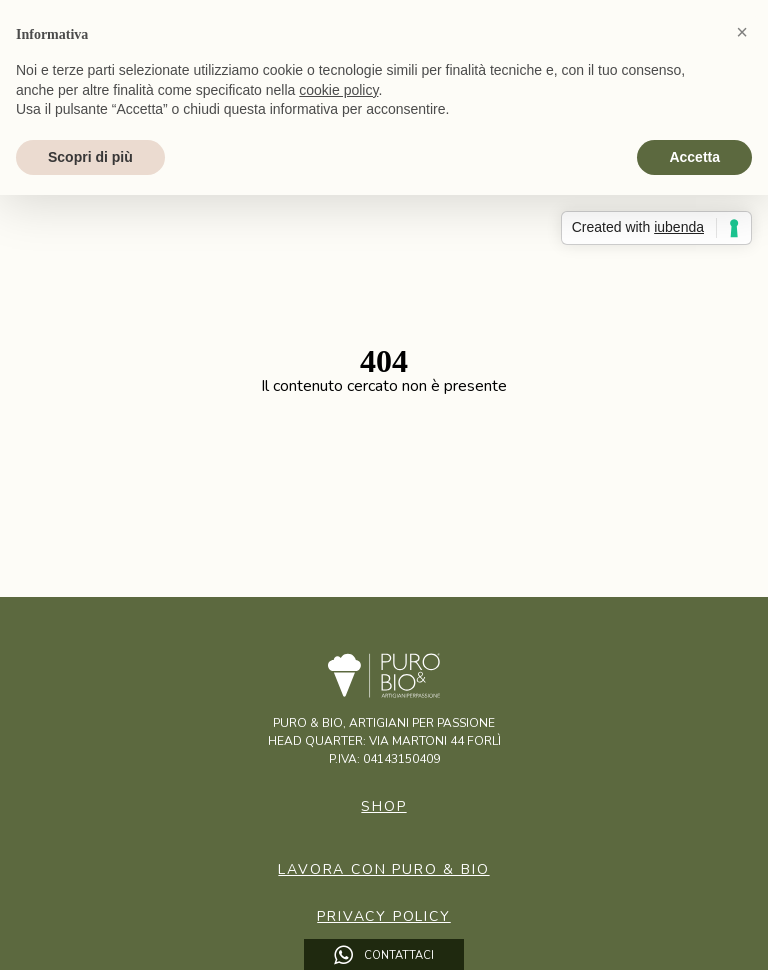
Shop (383, 806)
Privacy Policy (383, 916)
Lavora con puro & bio (383, 869)
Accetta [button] (694, 157)
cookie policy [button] (338, 90)
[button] (742, 32)
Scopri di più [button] (90, 157)
